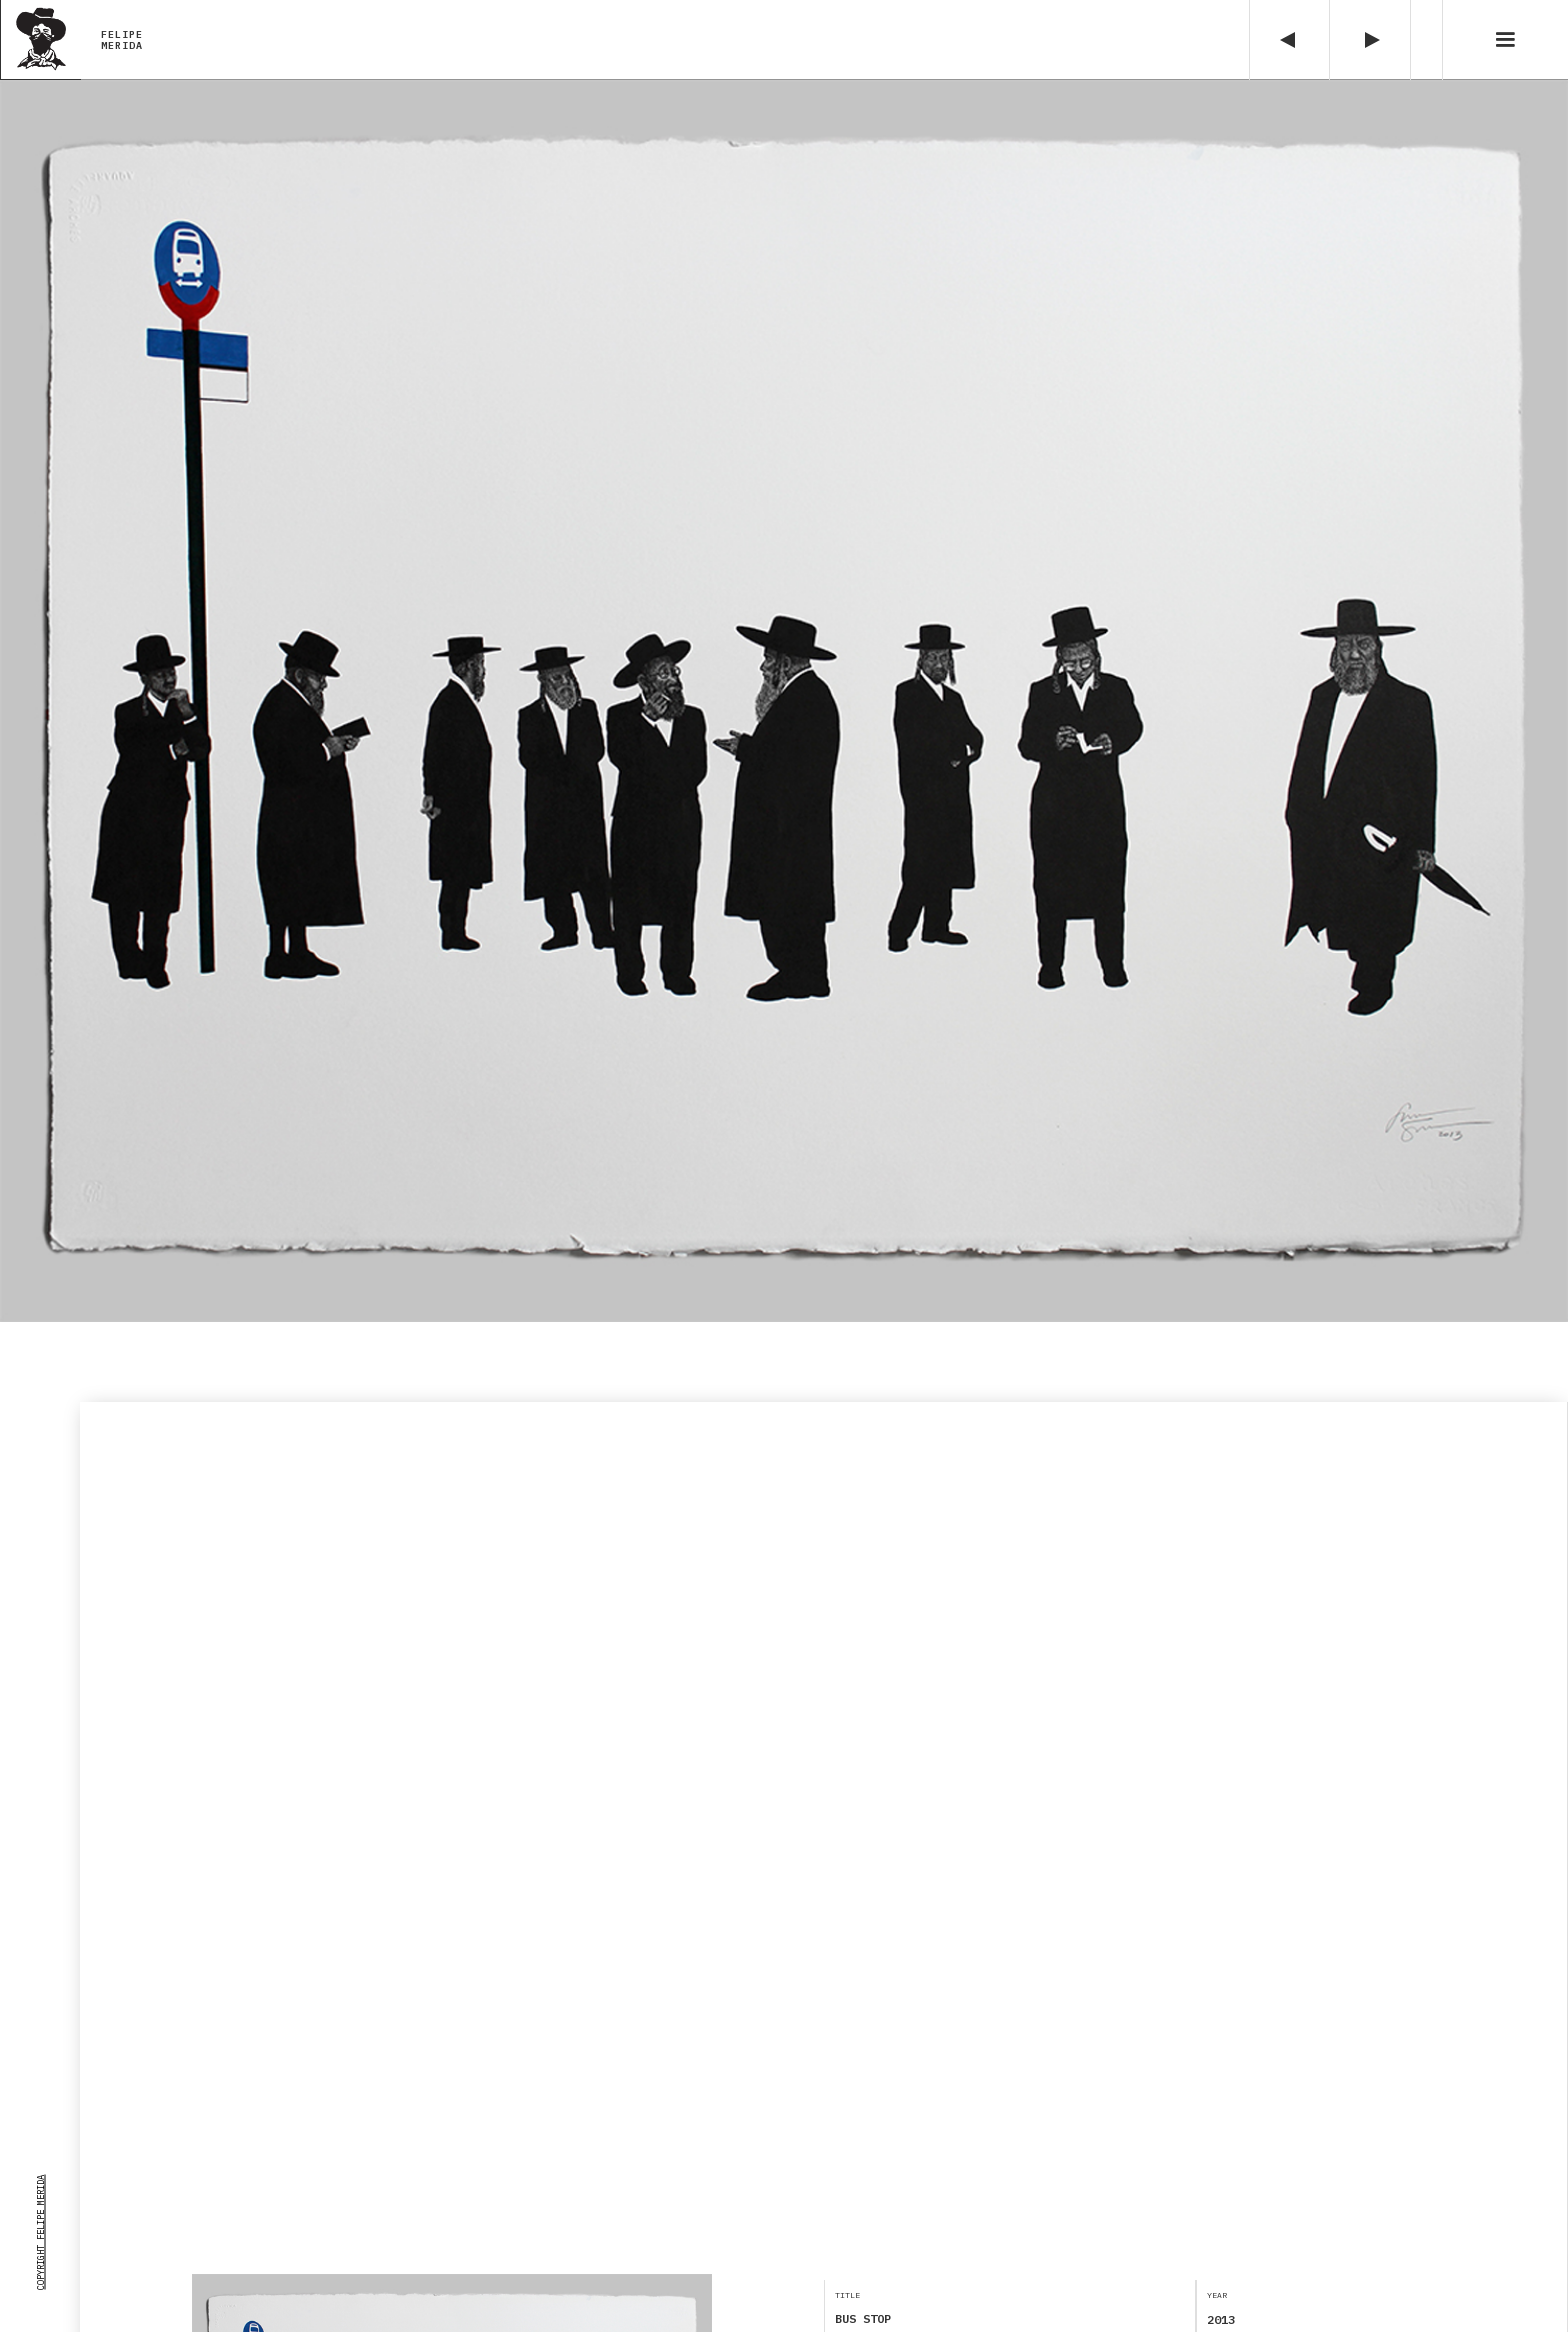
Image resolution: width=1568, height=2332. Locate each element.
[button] (1505, 40)
